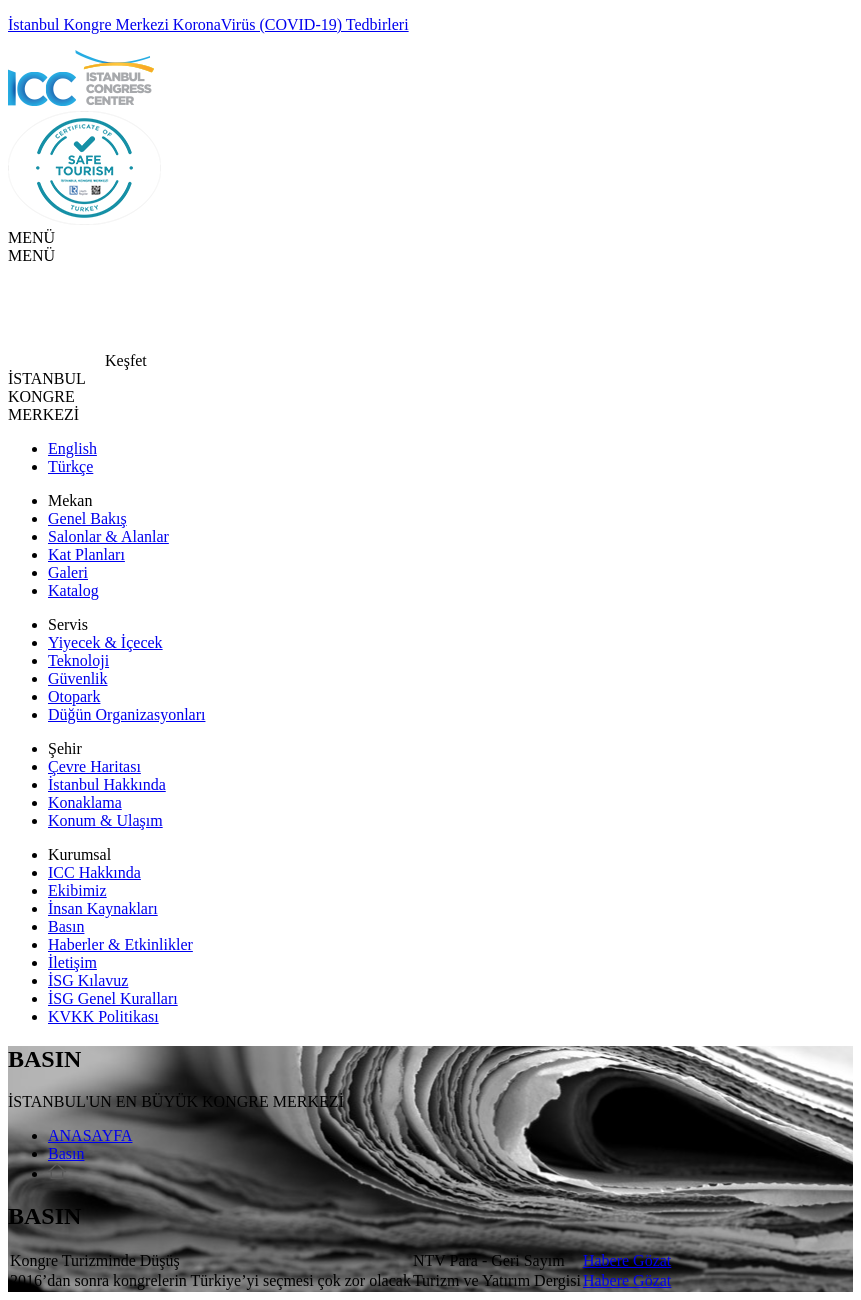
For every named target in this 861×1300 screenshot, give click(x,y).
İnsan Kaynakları (103, 908)
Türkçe (70, 466)
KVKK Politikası (103, 1016)
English (72, 448)
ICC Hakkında (94, 872)
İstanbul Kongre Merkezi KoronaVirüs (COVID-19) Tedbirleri (208, 24)
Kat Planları (86, 554)
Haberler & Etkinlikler (120, 944)
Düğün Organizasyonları (126, 714)
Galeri (68, 572)
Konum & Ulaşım (105, 820)
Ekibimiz (77, 890)
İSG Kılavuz (88, 980)
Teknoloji (78, 660)
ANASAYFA (90, 1135)
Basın (66, 926)
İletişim (72, 962)
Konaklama (85, 802)
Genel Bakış (87, 518)
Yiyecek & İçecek (105, 642)
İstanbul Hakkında (107, 784)
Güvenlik (78, 678)
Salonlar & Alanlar (108, 536)
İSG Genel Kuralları (113, 998)
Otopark (74, 696)
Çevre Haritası (94, 766)
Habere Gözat (627, 1260)
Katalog (73, 590)
